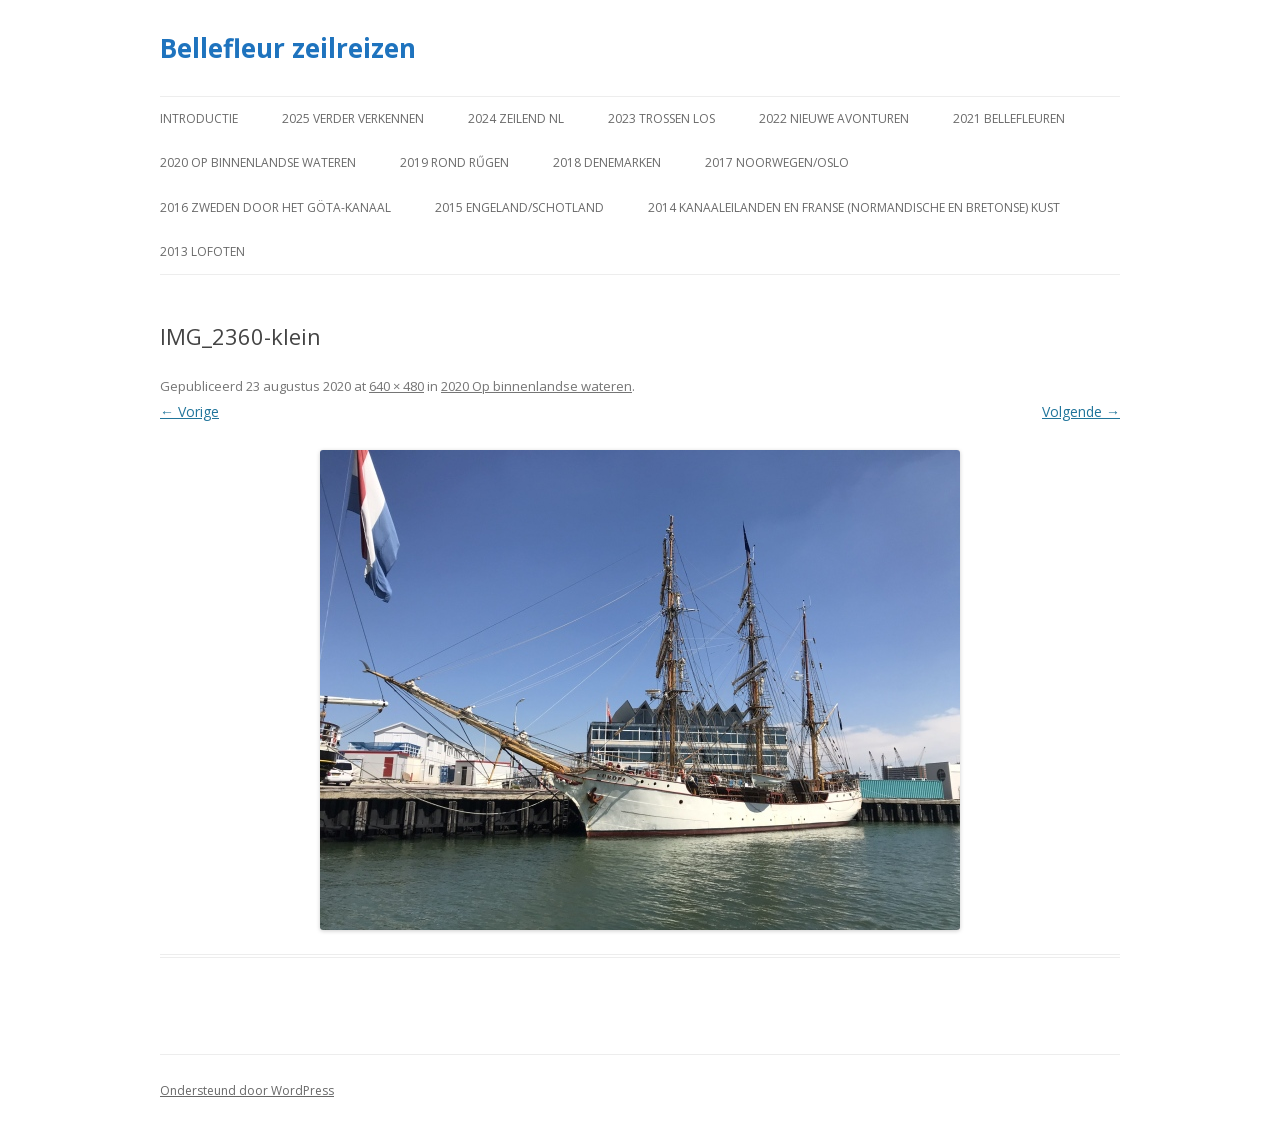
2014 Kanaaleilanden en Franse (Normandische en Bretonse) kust (854, 207)
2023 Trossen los (661, 118)
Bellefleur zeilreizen (288, 48)
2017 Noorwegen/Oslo (777, 162)
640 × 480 (396, 386)
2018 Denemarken (607, 162)
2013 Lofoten (202, 251)
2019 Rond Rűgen (454, 162)
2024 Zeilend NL (516, 118)
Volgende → (1081, 411)
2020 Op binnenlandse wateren (258, 162)
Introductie (199, 118)
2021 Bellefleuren (1009, 118)
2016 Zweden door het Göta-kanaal (275, 207)
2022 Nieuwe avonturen (834, 118)
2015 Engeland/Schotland (519, 207)
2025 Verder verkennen (353, 118)
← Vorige (189, 411)
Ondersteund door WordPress (247, 1090)
